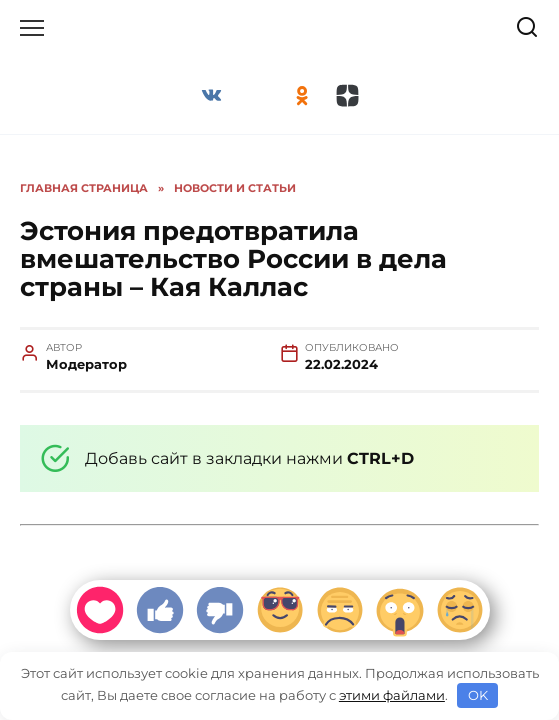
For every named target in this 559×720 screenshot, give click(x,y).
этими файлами (392, 695)
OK (478, 695)
